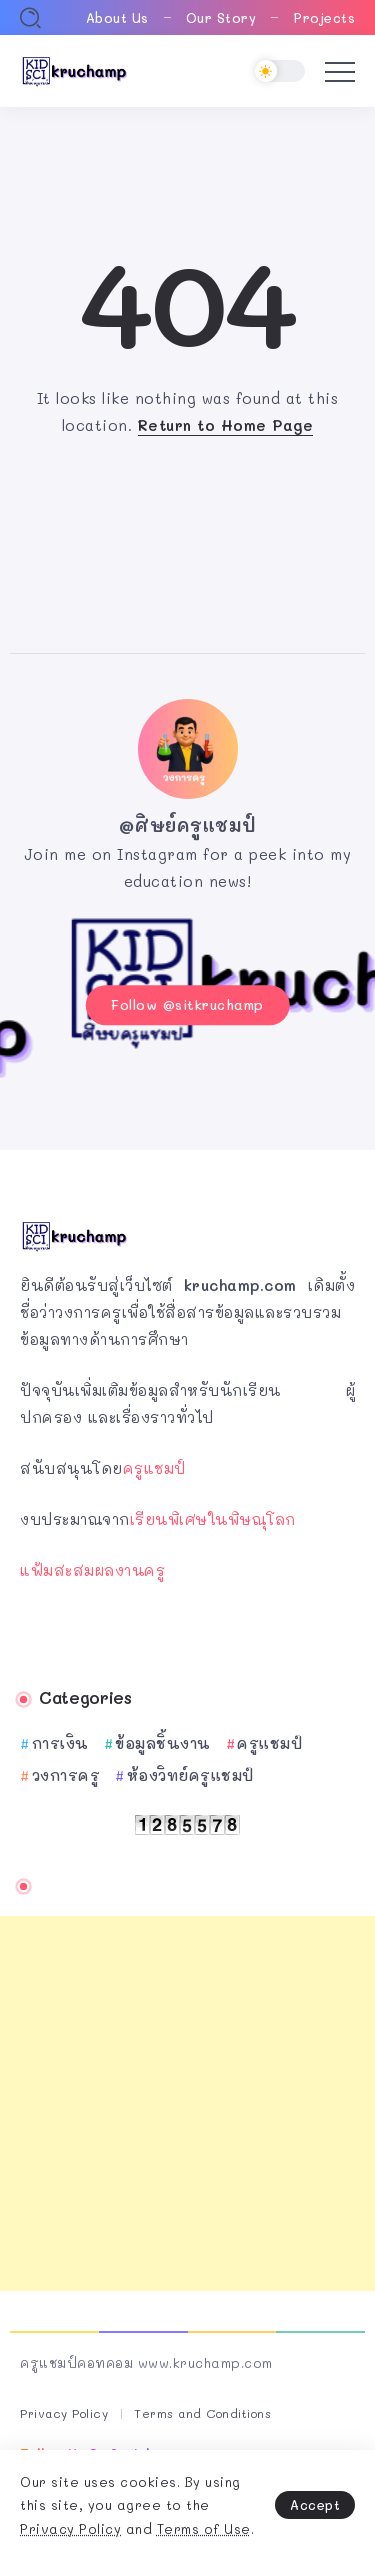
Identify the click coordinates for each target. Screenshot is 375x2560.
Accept (315, 2504)
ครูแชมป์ (154, 1468)
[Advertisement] (187, 2103)
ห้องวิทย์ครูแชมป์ (190, 1775)
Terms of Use (204, 2528)
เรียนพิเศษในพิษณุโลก (213, 1519)
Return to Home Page (226, 425)
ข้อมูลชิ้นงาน (163, 1743)
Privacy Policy (70, 2528)
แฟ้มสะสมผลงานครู (92, 1570)
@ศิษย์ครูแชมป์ (188, 825)
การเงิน (60, 1743)
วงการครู (66, 1775)
